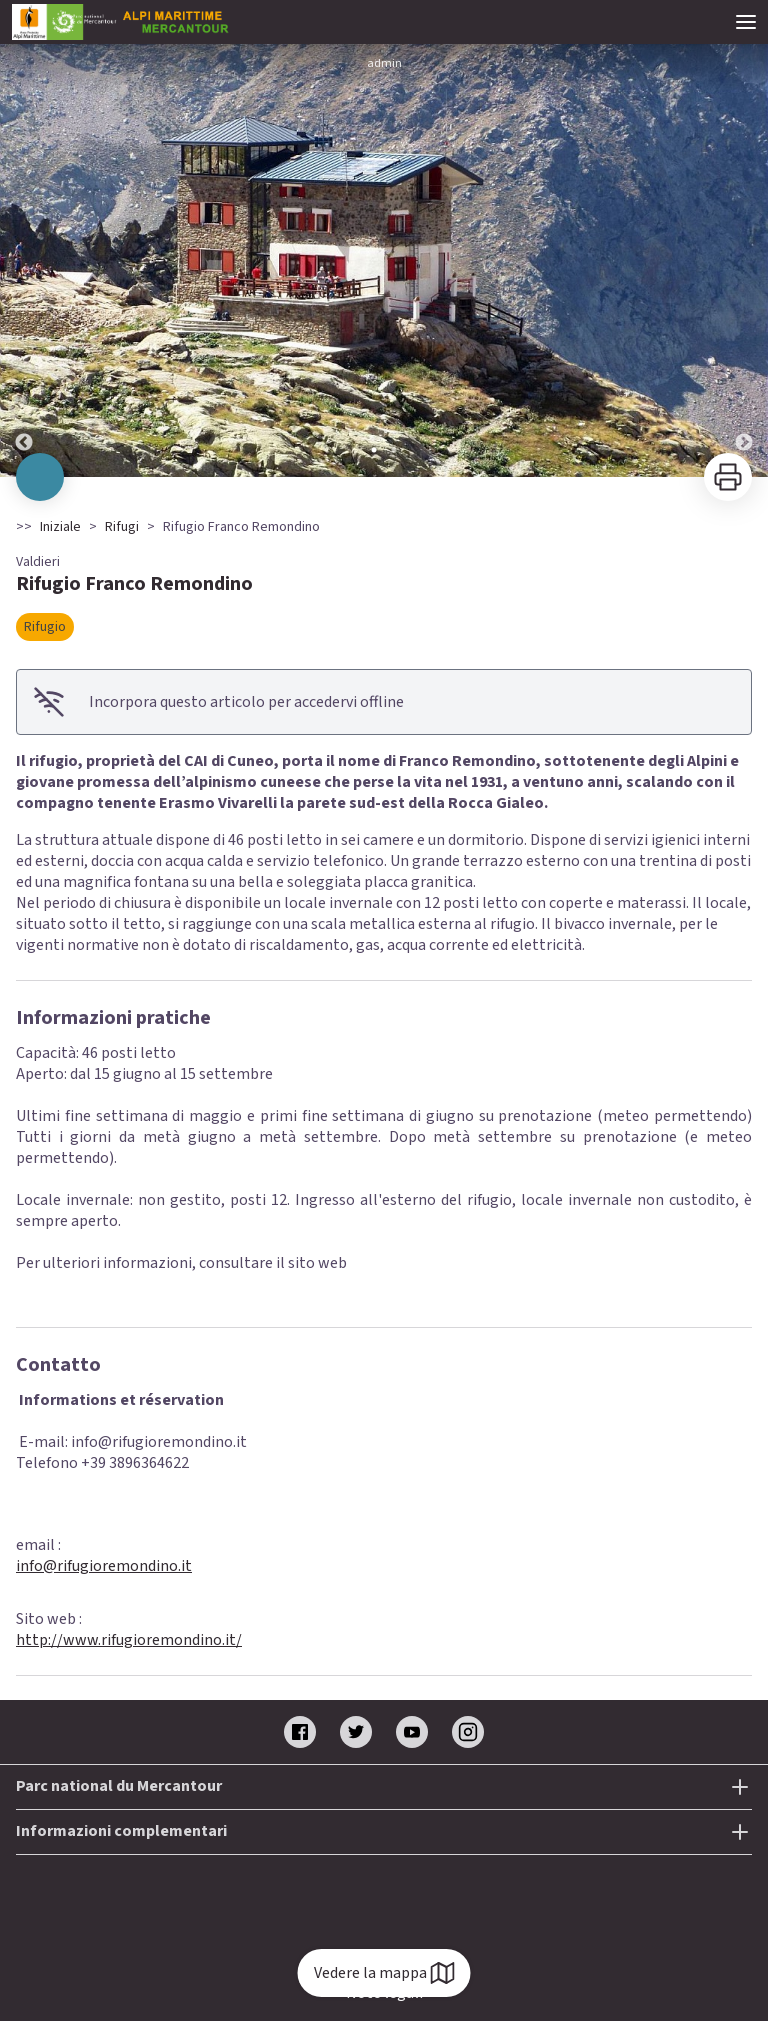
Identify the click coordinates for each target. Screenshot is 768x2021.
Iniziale (60, 527)
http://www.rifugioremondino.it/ (129, 1640)
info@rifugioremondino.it (104, 1566)
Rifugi (122, 527)
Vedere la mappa (384, 1973)
